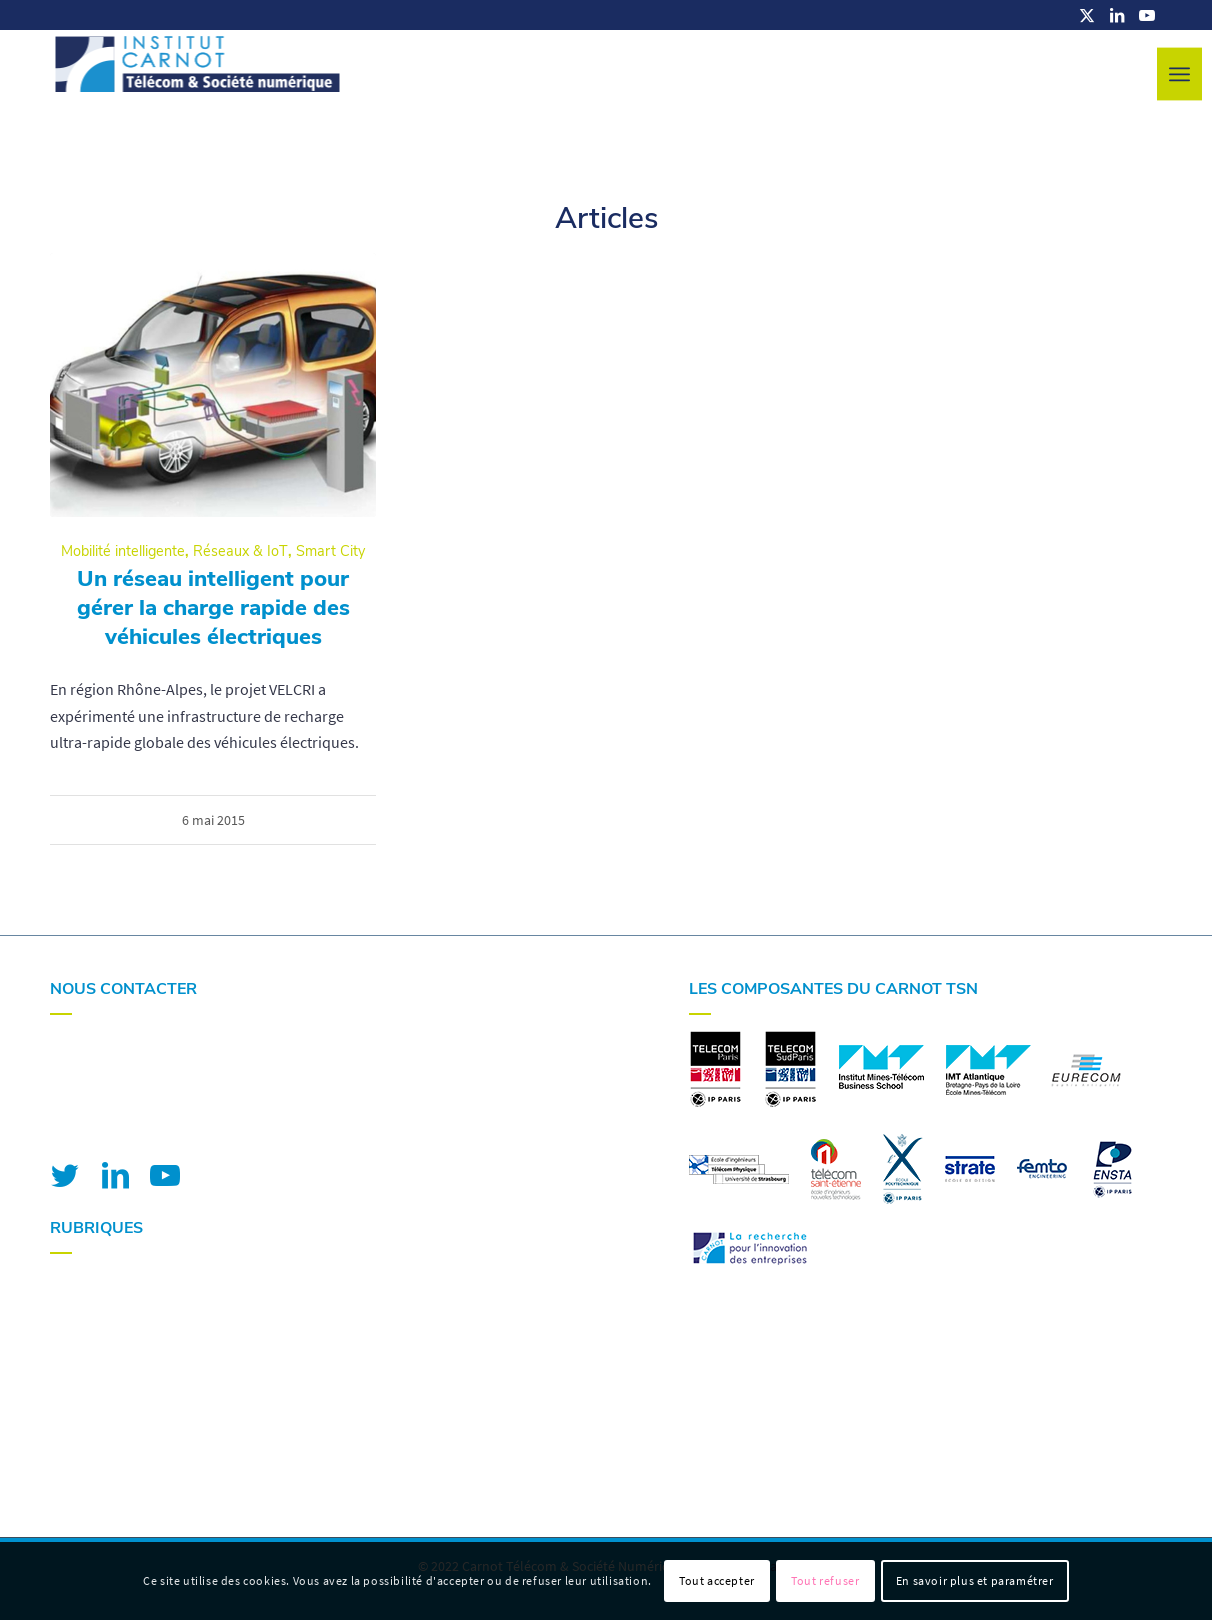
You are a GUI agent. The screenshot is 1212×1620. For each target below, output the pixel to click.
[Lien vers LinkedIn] (1117, 15)
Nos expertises (99, 1309)
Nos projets (88, 1361)
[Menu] (1179, 74)
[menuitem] (1179, 74)
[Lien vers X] (1087, 15)
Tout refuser (825, 1580)
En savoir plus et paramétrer (975, 1580)
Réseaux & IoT (240, 551)
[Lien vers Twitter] (65, 1175)
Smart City (330, 551)
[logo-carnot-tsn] (197, 75)
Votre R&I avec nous (116, 1282)
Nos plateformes (105, 1335)
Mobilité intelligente (123, 551)
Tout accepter (717, 1580)
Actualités (83, 1388)
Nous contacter (101, 1414)
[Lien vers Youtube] (1147, 15)
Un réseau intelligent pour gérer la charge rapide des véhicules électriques (213, 607)
